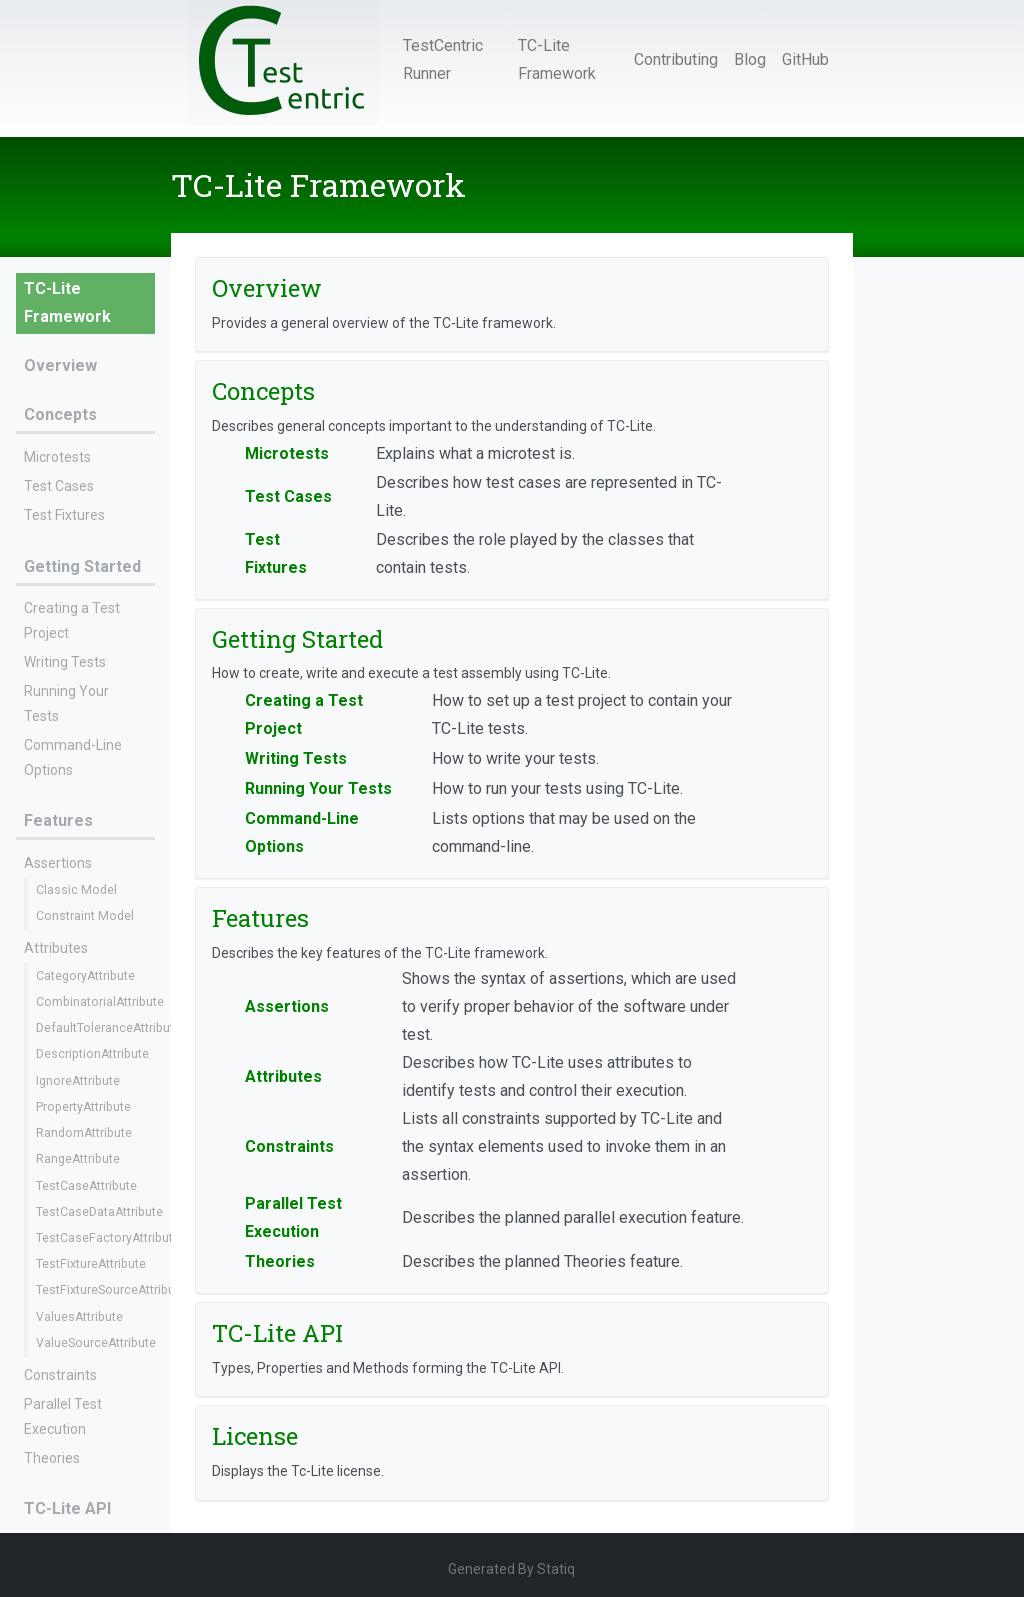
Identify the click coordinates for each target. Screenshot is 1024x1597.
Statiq (556, 1569)
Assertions (58, 863)
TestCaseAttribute (86, 1186)
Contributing (676, 59)
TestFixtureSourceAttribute (111, 1290)
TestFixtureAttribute (91, 1264)
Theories (52, 1458)
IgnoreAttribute (78, 1081)
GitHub (805, 59)
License (255, 1436)
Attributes (56, 948)
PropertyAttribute (83, 1107)
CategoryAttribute (85, 976)
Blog (750, 59)
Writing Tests (65, 662)
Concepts (60, 414)
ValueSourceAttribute (96, 1343)
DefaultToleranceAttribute (108, 1028)
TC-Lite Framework (557, 59)
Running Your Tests (318, 788)
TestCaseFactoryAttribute (108, 1238)
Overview (60, 365)
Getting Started (82, 566)
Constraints (60, 1375)
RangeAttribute (78, 1159)
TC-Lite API (67, 1508)
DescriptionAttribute (92, 1054)
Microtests (57, 457)
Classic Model (76, 890)
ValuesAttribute (79, 1317)
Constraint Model (85, 916)
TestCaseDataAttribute (99, 1212)
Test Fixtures (64, 515)
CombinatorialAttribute (100, 1002)
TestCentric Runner (443, 59)
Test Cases (59, 486)
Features (58, 820)
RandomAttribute (84, 1133)
